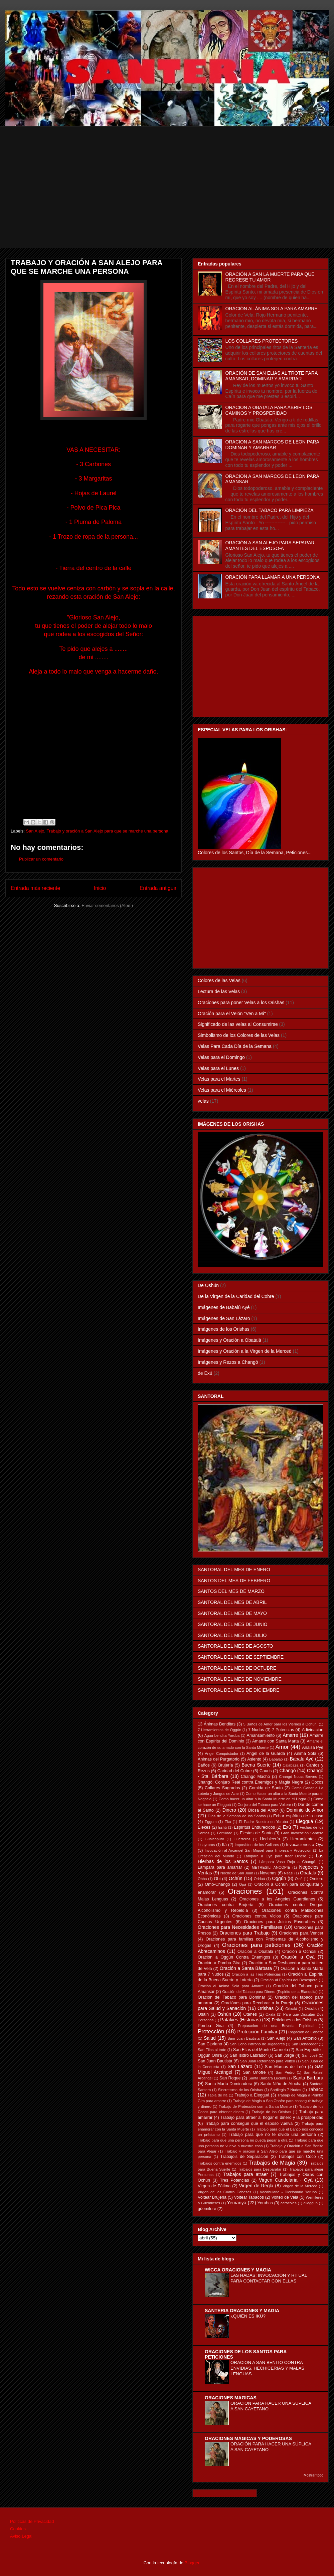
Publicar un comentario (41, 859)
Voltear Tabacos (249, 2197)
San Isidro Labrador (248, 2055)
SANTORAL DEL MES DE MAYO (232, 1613)
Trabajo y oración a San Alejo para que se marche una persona (107, 831)
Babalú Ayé (302, 1759)
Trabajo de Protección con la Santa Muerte (255, 2106)
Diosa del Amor (263, 1810)
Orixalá (291, 2009)
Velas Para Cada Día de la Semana (235, 1046)
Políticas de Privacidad (32, 2521)
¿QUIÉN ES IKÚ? (248, 2316)
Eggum (210, 1822)
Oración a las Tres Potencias (256, 1974)
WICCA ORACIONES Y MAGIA (238, 2269)
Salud (210, 2038)
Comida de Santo (266, 1788)
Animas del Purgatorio (218, 1759)
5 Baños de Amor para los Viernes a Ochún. (280, 1724)
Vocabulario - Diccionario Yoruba (288, 2192)
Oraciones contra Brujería (226, 1904)
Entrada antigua (158, 888)
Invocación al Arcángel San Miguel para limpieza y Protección (258, 1850)
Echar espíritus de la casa (298, 1816)
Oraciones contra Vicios (256, 1916)
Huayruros (206, 1845)
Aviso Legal (21, 2536)
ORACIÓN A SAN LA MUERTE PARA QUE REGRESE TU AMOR (270, 277)
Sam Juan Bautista (243, 2038)
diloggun (311, 2203)
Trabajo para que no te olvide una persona (272, 2134)
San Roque (230, 2078)
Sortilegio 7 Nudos (285, 2090)
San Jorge (284, 2055)
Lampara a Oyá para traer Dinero (275, 1856)
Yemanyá (236, 2202)
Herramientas (303, 1839)
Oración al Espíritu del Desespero (289, 1980)
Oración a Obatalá (255, 1951)
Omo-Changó (217, 1884)
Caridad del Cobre (234, 1771)
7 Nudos (256, 1729)
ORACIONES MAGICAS (231, 2397)
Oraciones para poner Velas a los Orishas (241, 1002)
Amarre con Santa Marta (275, 1741)
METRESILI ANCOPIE (271, 1867)
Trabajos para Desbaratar (259, 2169)
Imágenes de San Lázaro (224, 1318)
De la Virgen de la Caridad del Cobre (236, 1296)
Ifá (224, 1844)
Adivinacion (312, 1729)
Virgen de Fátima (214, 2186)
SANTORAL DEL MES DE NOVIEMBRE (240, 1679)
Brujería (225, 1765)
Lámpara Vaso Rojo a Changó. (287, 1862)
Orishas (266, 2008)
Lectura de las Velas (219, 991)
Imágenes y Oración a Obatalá (229, 1340)
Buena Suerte (256, 1765)
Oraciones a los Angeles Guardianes (277, 1899)
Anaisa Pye (312, 1747)
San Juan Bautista (215, 2061)
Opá (242, 1884)
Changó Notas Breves (298, 1777)
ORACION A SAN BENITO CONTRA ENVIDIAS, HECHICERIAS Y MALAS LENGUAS (267, 2368)
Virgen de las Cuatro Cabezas (224, 2192)
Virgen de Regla (256, 2185)
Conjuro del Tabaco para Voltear (264, 1805)
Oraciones (245, 1891)
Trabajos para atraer (245, 2174)
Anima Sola (305, 1753)
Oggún (279, 1878)
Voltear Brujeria (212, 2197)
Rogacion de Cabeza (305, 2032)
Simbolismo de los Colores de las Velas (239, 1035)
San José (310, 2055)
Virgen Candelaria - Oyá (286, 2180)
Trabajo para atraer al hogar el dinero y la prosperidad (271, 2117)
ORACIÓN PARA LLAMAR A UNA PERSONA (272, 577)
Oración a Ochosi (299, 1951)
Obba (202, 1879)
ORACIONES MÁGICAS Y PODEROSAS (248, 2438)
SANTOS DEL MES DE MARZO (231, 1591)
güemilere (207, 2208)
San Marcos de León (285, 2066)
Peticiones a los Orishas (294, 2020)
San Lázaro (239, 2066)
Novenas (268, 1873)
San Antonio (305, 2038)
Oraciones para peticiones (256, 1945)
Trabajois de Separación (244, 2156)
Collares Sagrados (222, 1788)
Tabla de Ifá (217, 2095)
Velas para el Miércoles (222, 1090)
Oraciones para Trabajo (244, 1933)
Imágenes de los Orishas (223, 1329)
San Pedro (285, 2072)
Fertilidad (224, 1833)
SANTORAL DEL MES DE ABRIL (232, 1602)
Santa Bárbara (308, 2077)
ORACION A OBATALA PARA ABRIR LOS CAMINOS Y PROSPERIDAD (269, 410)
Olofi (299, 1879)
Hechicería (270, 1839)
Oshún (224, 2014)
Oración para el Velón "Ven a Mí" (232, 1013)
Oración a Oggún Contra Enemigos (234, 1957)
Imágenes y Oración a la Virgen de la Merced (245, 1351)
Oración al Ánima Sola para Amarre (231, 1986)
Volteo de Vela (284, 2197)
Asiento (254, 1759)
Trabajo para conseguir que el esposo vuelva (249, 2123)
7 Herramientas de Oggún (219, 1730)
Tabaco (315, 2089)
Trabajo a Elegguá (251, 2095)
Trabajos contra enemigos (219, 2163)
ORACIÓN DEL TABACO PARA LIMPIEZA (269, 510)
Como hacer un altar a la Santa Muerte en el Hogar (262, 1799)
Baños (204, 1765)
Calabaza (290, 1765)
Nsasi (288, 1873)
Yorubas (265, 2203)
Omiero (316, 1878)
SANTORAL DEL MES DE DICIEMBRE (239, 1690)
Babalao (276, 1759)
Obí (217, 1878)
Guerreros (241, 1839)
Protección (211, 2031)
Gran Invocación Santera (302, 1833)
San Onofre (254, 2072)
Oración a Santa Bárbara (246, 1968)
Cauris (266, 1771)
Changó (288, 1770)
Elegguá (304, 1821)
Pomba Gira (210, 2025)
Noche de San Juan (236, 1873)
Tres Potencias (234, 2180)
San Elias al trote (212, 2050)
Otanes (250, 2014)
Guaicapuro (214, 1839)
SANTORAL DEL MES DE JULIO (232, 1635)
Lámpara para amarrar (220, 1867)
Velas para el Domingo (221, 1057)
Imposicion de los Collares (257, 1845)
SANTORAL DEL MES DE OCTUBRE (237, 1668)
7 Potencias (283, 1729)
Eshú (222, 1827)
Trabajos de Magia (271, 2163)
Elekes (204, 1827)
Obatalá (308, 1872)
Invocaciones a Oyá (304, 1844)
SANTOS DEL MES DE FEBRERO (234, 1580)
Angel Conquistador (221, 1754)
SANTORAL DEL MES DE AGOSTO (235, 1646)
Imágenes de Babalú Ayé (223, 1307)
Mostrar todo (313, 2475)
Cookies (18, 2528)
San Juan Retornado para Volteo (267, 2061)
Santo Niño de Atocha (281, 2083)
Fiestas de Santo (256, 1833)
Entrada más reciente (35, 888)
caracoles (289, 2203)
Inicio (100, 888)
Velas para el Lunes (218, 1068)
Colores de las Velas (219, 980)
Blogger (192, 2562)
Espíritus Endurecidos (254, 1827)
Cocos (317, 1782)
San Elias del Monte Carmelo (260, 2049)
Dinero (229, 1810)
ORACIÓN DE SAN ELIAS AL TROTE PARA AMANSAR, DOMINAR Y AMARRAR (271, 375)
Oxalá (270, 2014)
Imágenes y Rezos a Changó (228, 1362)
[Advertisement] (172, 201)
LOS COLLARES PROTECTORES (261, 341)
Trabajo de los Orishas (271, 2112)
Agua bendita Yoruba (221, 1735)
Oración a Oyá (298, 1957)
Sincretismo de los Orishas (240, 2090)
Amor (282, 1747)
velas (203, 1101)
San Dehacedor (305, 2044)
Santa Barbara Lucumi (267, 2078)
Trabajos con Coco (297, 2156)
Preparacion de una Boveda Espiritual (276, 2026)
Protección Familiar (257, 2031)
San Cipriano (210, 2044)
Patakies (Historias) (240, 2019)
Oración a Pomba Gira (219, 1963)
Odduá (259, 1879)
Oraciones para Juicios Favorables (279, 1921)
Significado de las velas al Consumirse (238, 1024)
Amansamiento (261, 1735)
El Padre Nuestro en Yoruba (263, 1822)
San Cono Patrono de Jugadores (257, 2044)
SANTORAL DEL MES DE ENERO (234, 1569)
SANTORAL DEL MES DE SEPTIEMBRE (241, 1657)
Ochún (235, 1878)
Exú (287, 1827)
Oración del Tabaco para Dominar (231, 1997)
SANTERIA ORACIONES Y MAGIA (242, 2310)
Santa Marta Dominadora (229, 2083)
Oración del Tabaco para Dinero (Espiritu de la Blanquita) (270, 1992)
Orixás (311, 2008)
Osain (203, 2014)
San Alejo (35, 831)
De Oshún (208, 1285)
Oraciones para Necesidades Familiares (240, 1927)
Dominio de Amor (304, 1810)
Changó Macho (255, 1776)
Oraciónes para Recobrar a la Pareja (257, 2003)
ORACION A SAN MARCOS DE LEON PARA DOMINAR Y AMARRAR (272, 444)
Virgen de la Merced (300, 2186)
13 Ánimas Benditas (216, 1724)
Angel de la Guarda (265, 1753)
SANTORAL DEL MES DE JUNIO (233, 1624)
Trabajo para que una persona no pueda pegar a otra (243, 2140)
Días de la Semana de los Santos (237, 1816)
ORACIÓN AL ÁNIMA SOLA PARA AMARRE (271, 308)
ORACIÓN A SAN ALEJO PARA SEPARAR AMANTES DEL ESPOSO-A (270, 545)
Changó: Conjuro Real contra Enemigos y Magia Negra (250, 1782)
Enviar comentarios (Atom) (107, 905)
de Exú (205, 1373)
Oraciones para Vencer (301, 1933)
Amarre (290, 1735)
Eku (227, 1822)
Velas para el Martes (219, 1079)
